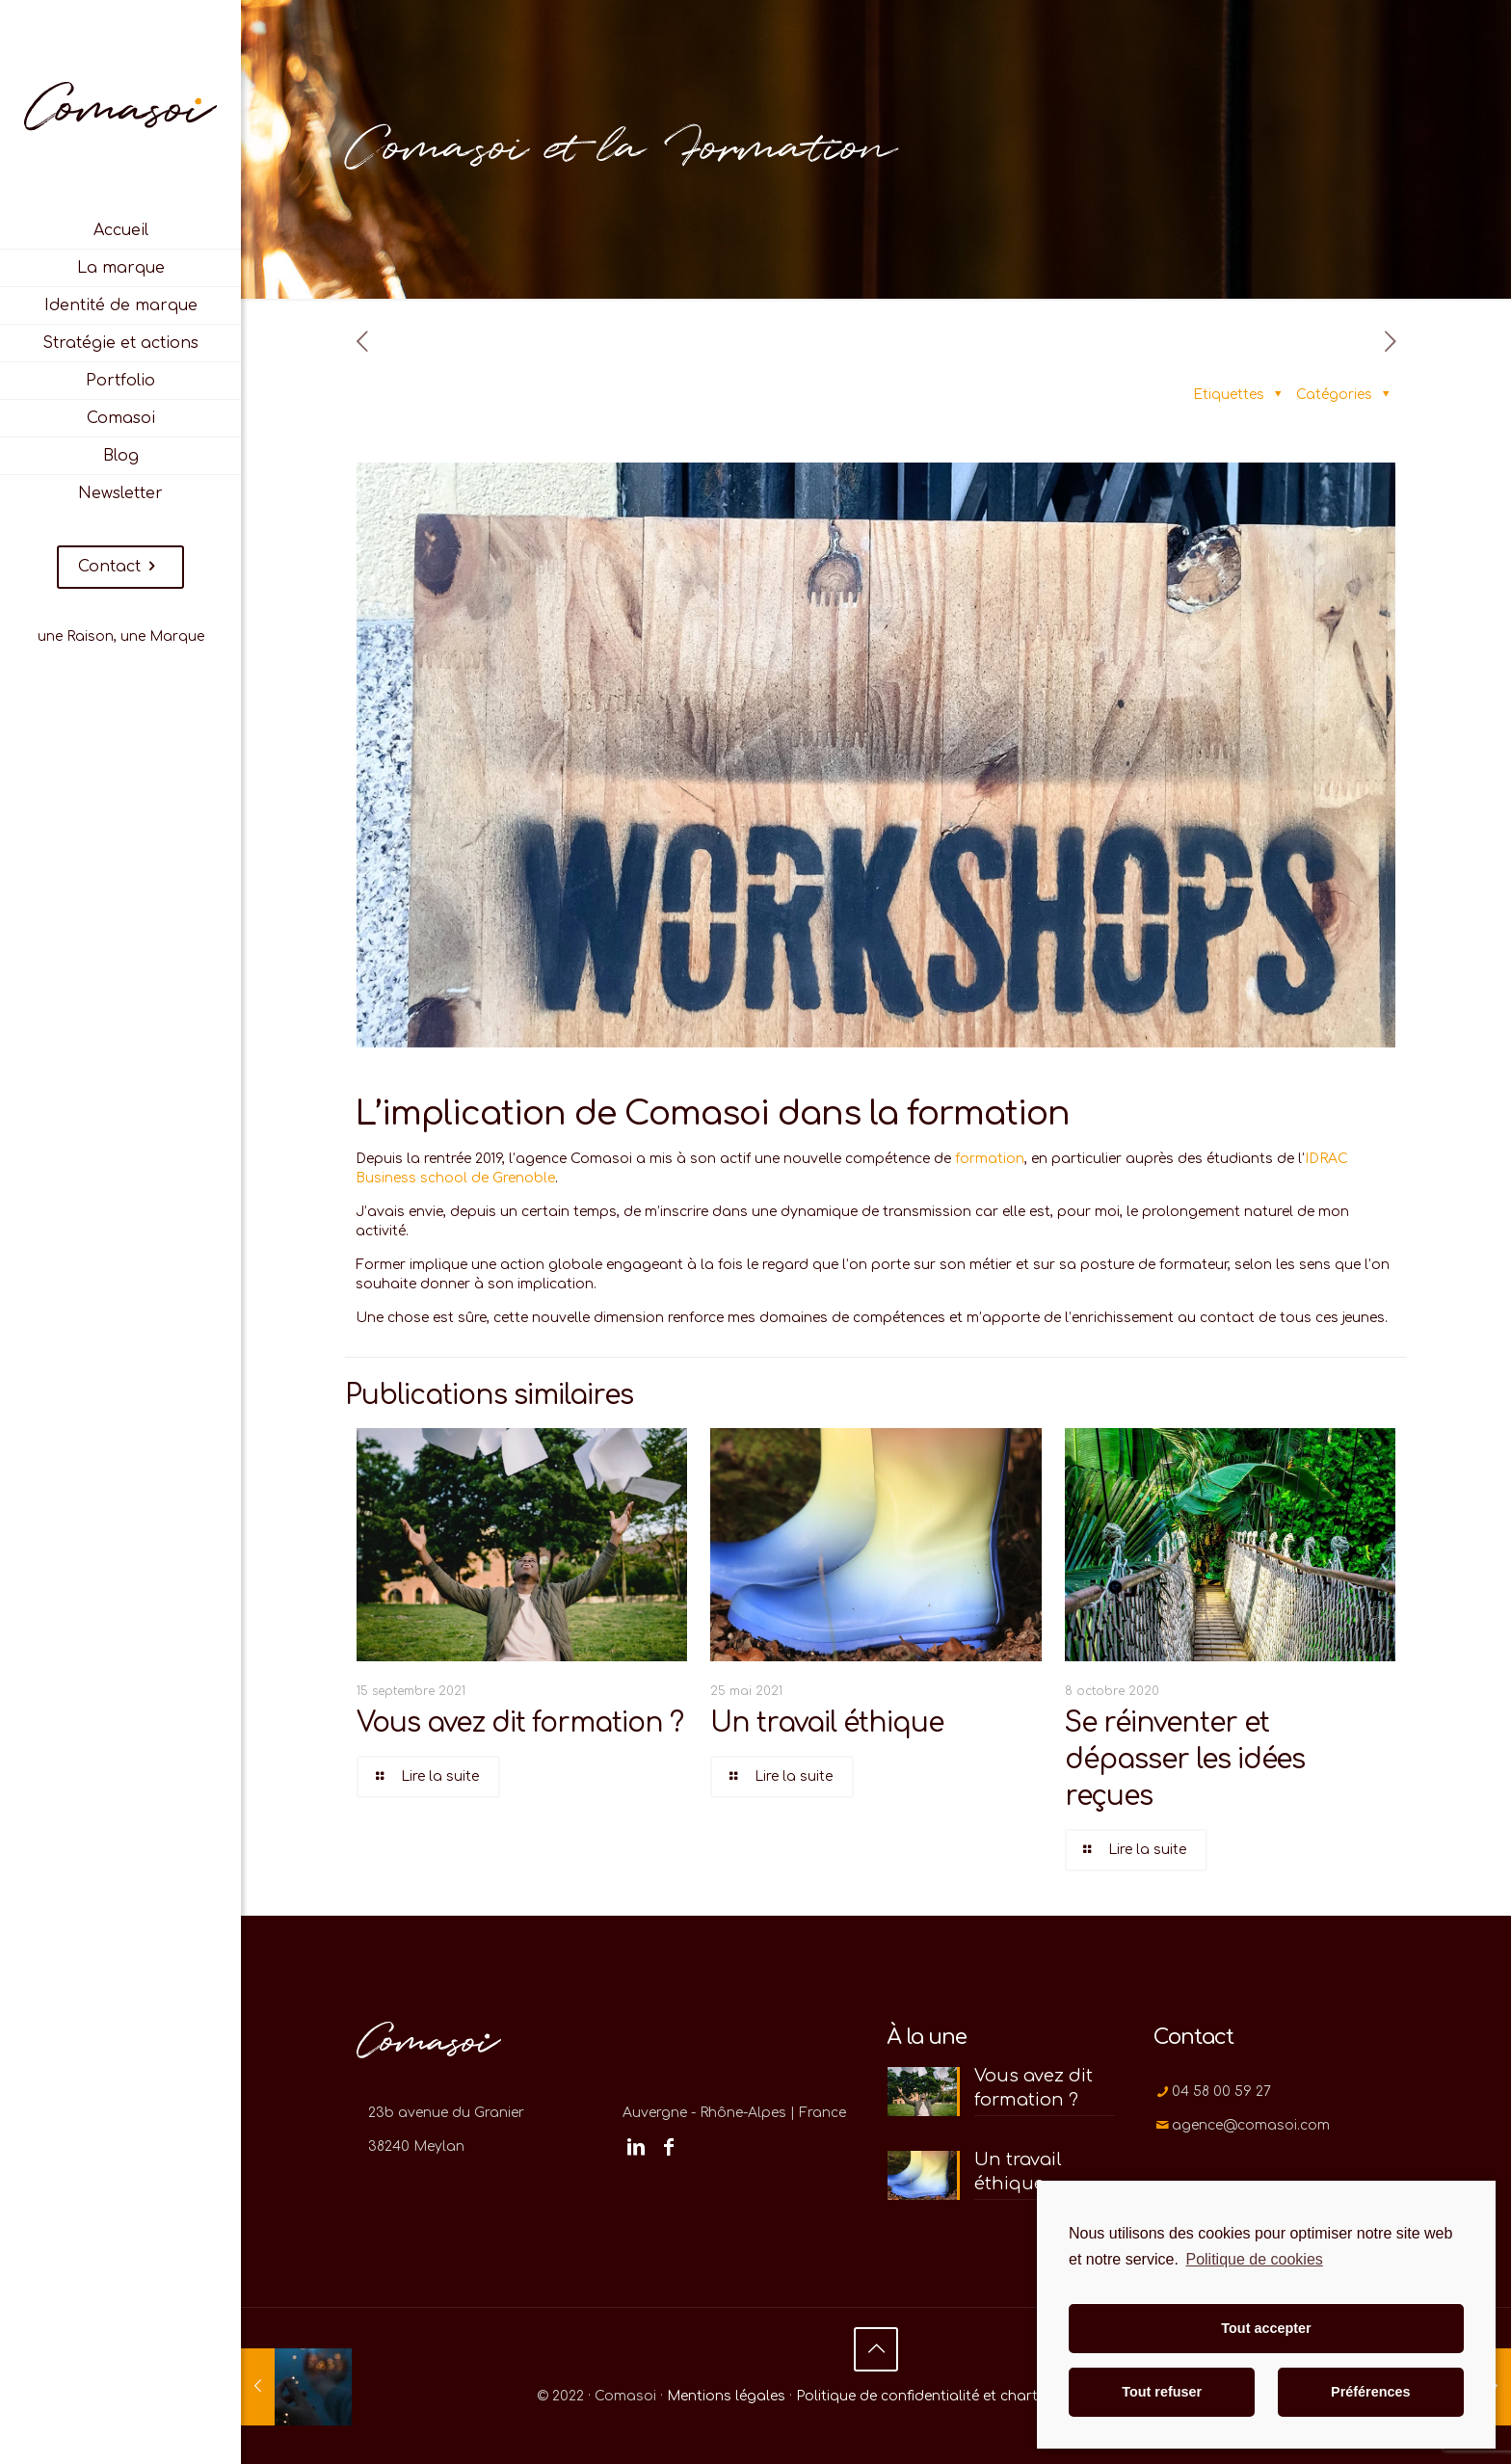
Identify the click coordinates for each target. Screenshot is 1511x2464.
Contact (120, 567)
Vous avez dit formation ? (520, 1723)
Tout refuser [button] (1162, 2391)
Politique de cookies (1253, 2259)
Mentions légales (726, 2396)
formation (989, 1159)
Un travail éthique (826, 1723)
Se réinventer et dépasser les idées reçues (1185, 1760)
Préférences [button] (1370, 2391)
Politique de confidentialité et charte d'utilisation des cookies (1005, 2396)
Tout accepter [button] (1266, 2328)
